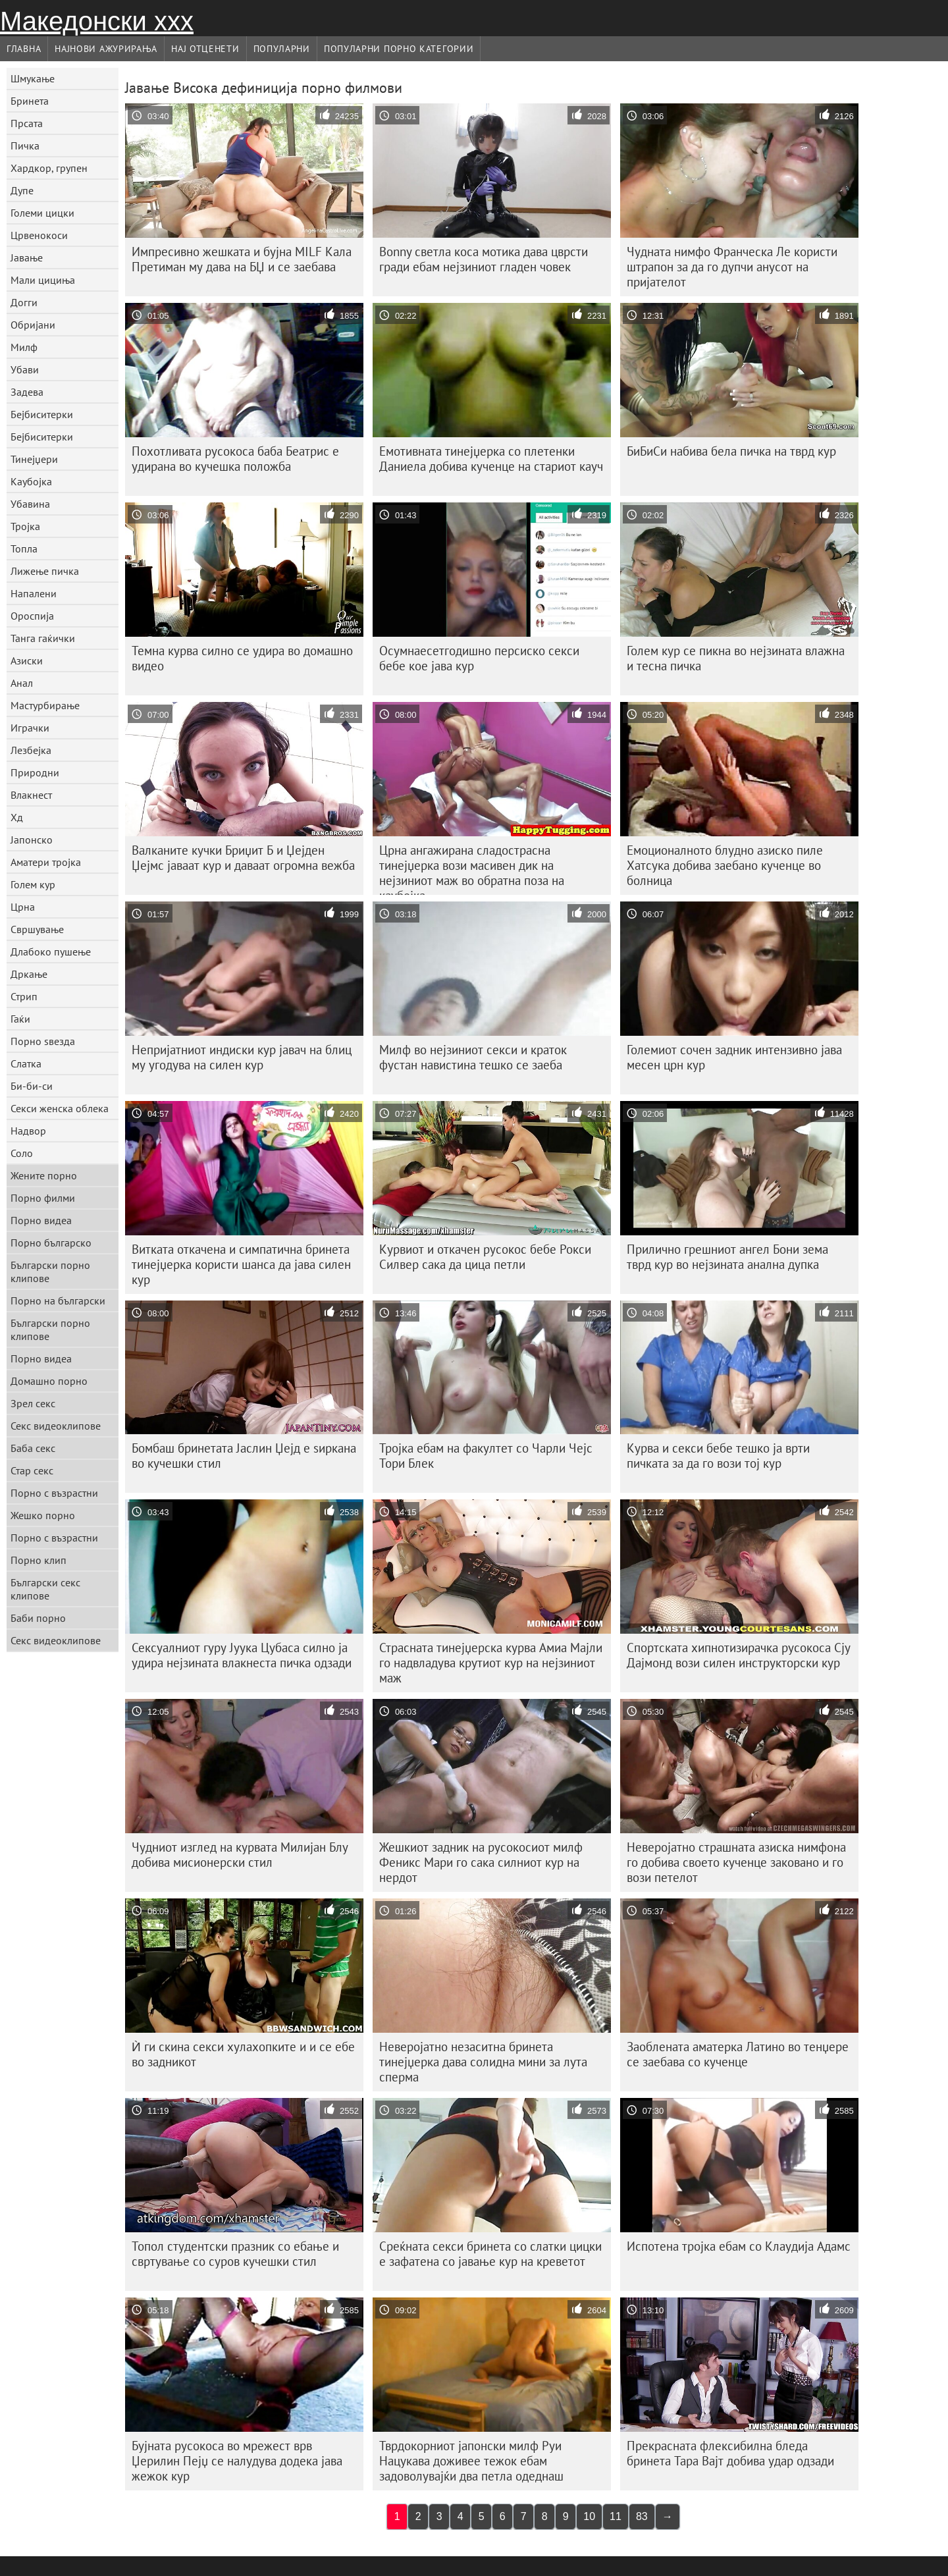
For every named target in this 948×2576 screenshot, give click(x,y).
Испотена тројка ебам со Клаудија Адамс (739, 2246)
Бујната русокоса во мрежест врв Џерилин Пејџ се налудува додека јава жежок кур (237, 2461)
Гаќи (20, 1018)
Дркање (29, 973)
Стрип (24, 996)
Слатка (26, 1063)
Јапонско (32, 839)
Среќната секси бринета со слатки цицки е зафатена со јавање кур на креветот (490, 2253)
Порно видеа (41, 1220)
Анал (22, 682)
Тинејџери (34, 459)
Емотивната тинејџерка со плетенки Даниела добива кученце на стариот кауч (491, 458)
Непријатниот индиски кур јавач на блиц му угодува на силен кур (242, 1057)
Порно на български (58, 1300)
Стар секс (32, 1470)
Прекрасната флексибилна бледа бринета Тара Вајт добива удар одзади (730, 2453)
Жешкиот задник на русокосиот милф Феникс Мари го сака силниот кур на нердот (481, 1862)
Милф (24, 347)
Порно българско (51, 1242)
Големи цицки (42, 212)
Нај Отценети (205, 49)
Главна (24, 49)
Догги (24, 302)
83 (642, 2516)
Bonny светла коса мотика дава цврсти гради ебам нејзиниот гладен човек (483, 259)
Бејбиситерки (42, 414)
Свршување (37, 929)
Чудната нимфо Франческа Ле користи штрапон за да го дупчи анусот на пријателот (732, 267)
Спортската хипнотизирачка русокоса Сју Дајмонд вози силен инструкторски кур (739, 1655)
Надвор (28, 1130)
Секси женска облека (60, 1108)
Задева (27, 391)
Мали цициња (43, 279)
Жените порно (44, 1175)
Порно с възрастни (54, 1492)
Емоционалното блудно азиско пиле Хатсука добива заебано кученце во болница (725, 865)
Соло (22, 1153)
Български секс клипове (45, 1589)
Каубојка (31, 481)
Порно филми (43, 1197)
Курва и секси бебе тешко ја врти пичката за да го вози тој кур (718, 1455)
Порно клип (38, 1560)
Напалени (34, 593)
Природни (35, 772)
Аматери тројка (46, 862)
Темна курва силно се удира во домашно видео (242, 658)
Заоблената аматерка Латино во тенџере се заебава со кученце (738, 2054)
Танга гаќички (43, 638)
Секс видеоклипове (56, 1425)
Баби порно (38, 1617)
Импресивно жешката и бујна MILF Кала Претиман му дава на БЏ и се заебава (242, 259)
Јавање (27, 257)
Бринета (30, 100)
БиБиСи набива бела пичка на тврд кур (731, 451)
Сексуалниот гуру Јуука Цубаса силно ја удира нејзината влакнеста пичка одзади (242, 1655)
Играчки (30, 727)
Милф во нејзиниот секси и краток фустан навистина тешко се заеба (473, 1057)
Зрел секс (33, 1403)
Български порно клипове (50, 1271)
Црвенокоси (39, 235)
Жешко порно (43, 1515)
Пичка (25, 145)
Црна (23, 906)
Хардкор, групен (49, 167)
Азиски (27, 660)
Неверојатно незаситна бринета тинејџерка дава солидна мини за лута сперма (483, 2062)
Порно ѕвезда (43, 1041)
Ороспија (32, 615)
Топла (24, 548)
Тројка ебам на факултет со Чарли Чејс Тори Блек (485, 1455)
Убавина (30, 503)
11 (615, 2516)
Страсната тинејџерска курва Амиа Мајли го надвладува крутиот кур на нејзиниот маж (490, 1663)
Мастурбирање (45, 705)
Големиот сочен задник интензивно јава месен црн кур (734, 1057)
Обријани (33, 324)
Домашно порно (49, 1380)
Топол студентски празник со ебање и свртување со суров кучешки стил (235, 2253)
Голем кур (33, 884)
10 (589, 2516)
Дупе (22, 190)
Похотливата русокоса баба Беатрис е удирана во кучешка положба (235, 458)
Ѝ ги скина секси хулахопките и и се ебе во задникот (243, 2054)
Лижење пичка (45, 570)
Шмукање (33, 78)
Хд (17, 817)
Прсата (27, 123)
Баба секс (33, 1448)
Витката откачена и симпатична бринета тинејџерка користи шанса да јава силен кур (241, 1264)
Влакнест (31, 794)
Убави (25, 369)
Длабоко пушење (51, 951)
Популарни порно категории (399, 49)
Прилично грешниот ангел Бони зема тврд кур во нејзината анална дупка (727, 1256)
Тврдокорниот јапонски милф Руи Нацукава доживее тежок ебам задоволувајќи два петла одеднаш (471, 2461)
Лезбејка (31, 750)
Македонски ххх (97, 21)
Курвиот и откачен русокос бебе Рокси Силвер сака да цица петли (485, 1256)
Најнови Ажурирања (106, 49)
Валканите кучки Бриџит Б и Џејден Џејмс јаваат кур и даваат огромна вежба (243, 857)
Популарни (281, 49)
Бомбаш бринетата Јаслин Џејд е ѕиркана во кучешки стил (244, 1455)
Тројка (25, 526)
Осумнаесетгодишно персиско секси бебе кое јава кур (479, 658)
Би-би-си (32, 1085)
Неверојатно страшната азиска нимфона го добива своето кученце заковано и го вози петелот (736, 1862)
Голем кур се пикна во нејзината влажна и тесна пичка (736, 658)
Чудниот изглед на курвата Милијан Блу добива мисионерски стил (240, 1854)
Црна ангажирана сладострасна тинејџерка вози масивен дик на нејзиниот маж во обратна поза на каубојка (471, 868)
